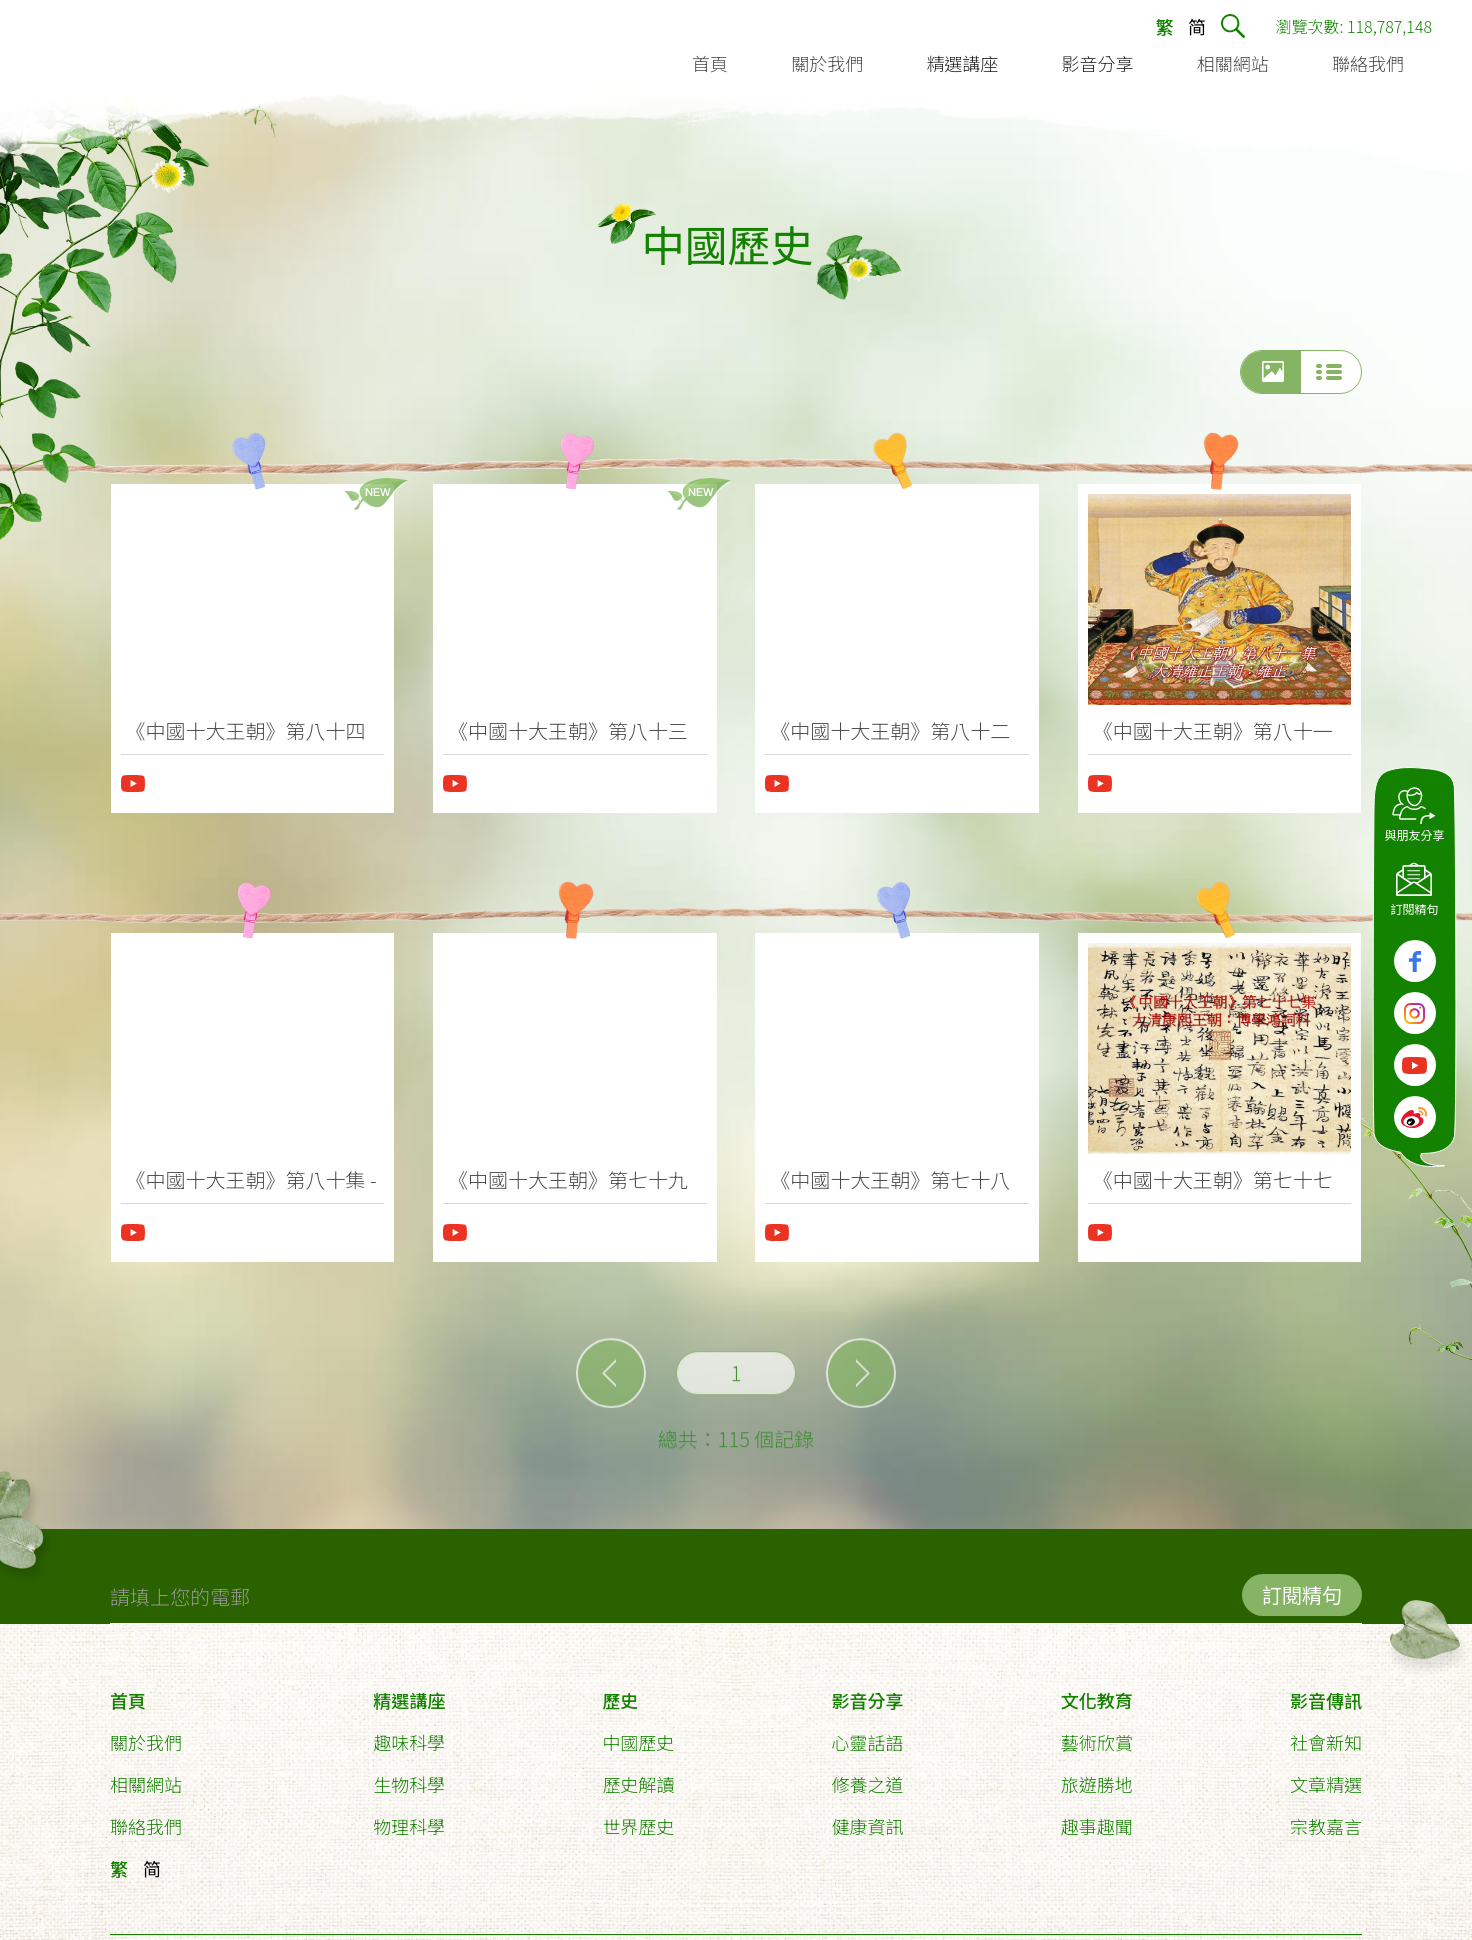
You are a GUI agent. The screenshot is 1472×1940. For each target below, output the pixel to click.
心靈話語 (868, 1733)
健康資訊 (868, 1817)
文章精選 (1326, 1775)
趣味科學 (409, 1733)
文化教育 (1097, 1691)
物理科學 (409, 1817)
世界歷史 (638, 1817)
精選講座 (409, 1691)
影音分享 (868, 1691)
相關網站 (146, 1775)
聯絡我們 (146, 1817)
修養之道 (868, 1775)
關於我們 (146, 1733)
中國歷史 (638, 1733)
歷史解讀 (638, 1775)
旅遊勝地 (1097, 1775)
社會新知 (1326, 1733)
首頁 (128, 1691)
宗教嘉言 (1326, 1817)
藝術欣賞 (1097, 1733)
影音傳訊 (1326, 1691)
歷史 (620, 1691)
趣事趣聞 (1097, 1817)
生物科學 (409, 1775)
